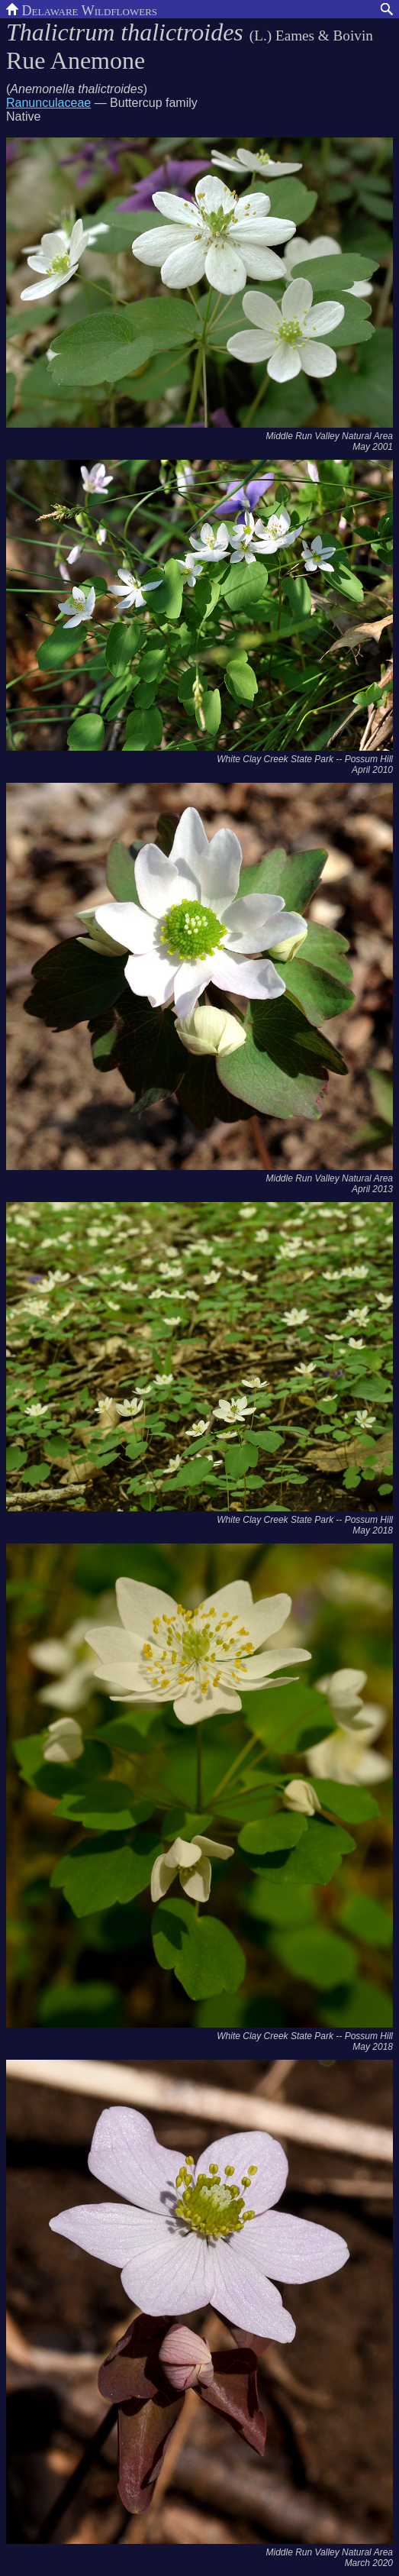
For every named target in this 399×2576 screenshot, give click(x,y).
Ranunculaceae (48, 102)
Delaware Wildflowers (81, 9)
